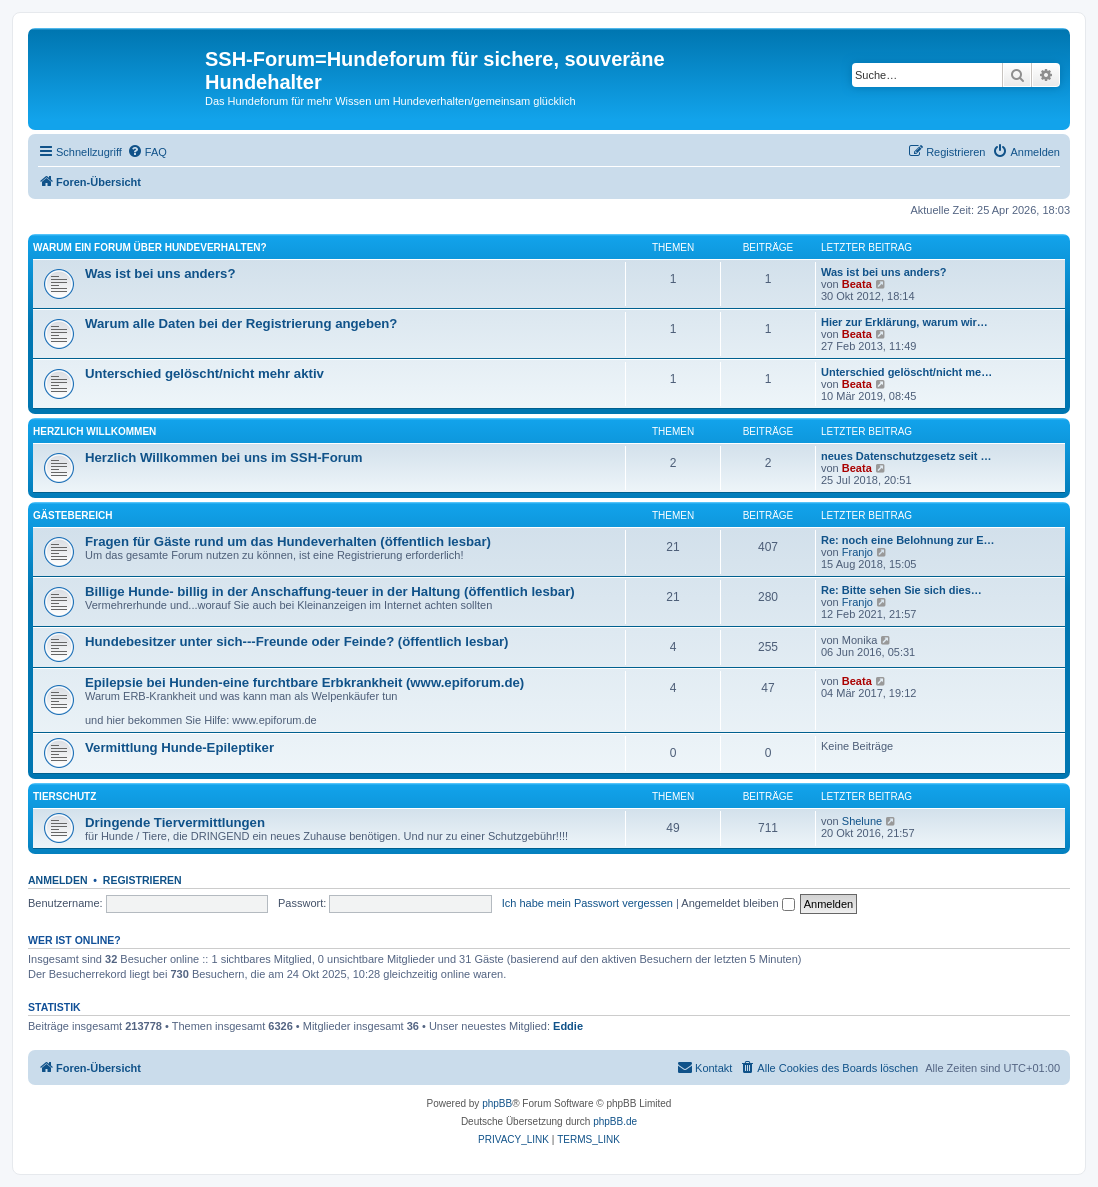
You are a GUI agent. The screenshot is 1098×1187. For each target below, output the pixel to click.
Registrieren (142, 880)
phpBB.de (615, 1121)
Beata (857, 284)
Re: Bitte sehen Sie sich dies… (901, 590)
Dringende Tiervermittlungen (175, 822)
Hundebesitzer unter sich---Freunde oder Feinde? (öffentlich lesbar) (297, 641)
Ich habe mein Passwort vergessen (587, 903)
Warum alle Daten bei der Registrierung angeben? (241, 323)
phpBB (497, 1103)
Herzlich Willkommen (94, 431)
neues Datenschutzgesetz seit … (906, 456)
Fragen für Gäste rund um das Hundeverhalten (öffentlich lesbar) (288, 541)
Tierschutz (64, 796)
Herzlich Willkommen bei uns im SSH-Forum (224, 457)
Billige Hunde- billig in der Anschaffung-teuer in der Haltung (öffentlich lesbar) (330, 591)
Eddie (568, 1026)
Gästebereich (72, 515)
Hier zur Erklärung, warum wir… (904, 322)
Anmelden (58, 880)
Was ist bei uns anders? (160, 273)
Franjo (857, 552)
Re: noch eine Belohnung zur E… (908, 540)
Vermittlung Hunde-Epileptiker (179, 747)
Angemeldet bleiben (737, 903)
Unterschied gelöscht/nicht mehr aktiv (204, 373)
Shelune (862, 821)
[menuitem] (147, 152)
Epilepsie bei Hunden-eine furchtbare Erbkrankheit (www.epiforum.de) (304, 682)
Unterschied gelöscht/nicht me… (906, 372)
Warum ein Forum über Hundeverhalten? (150, 247)
